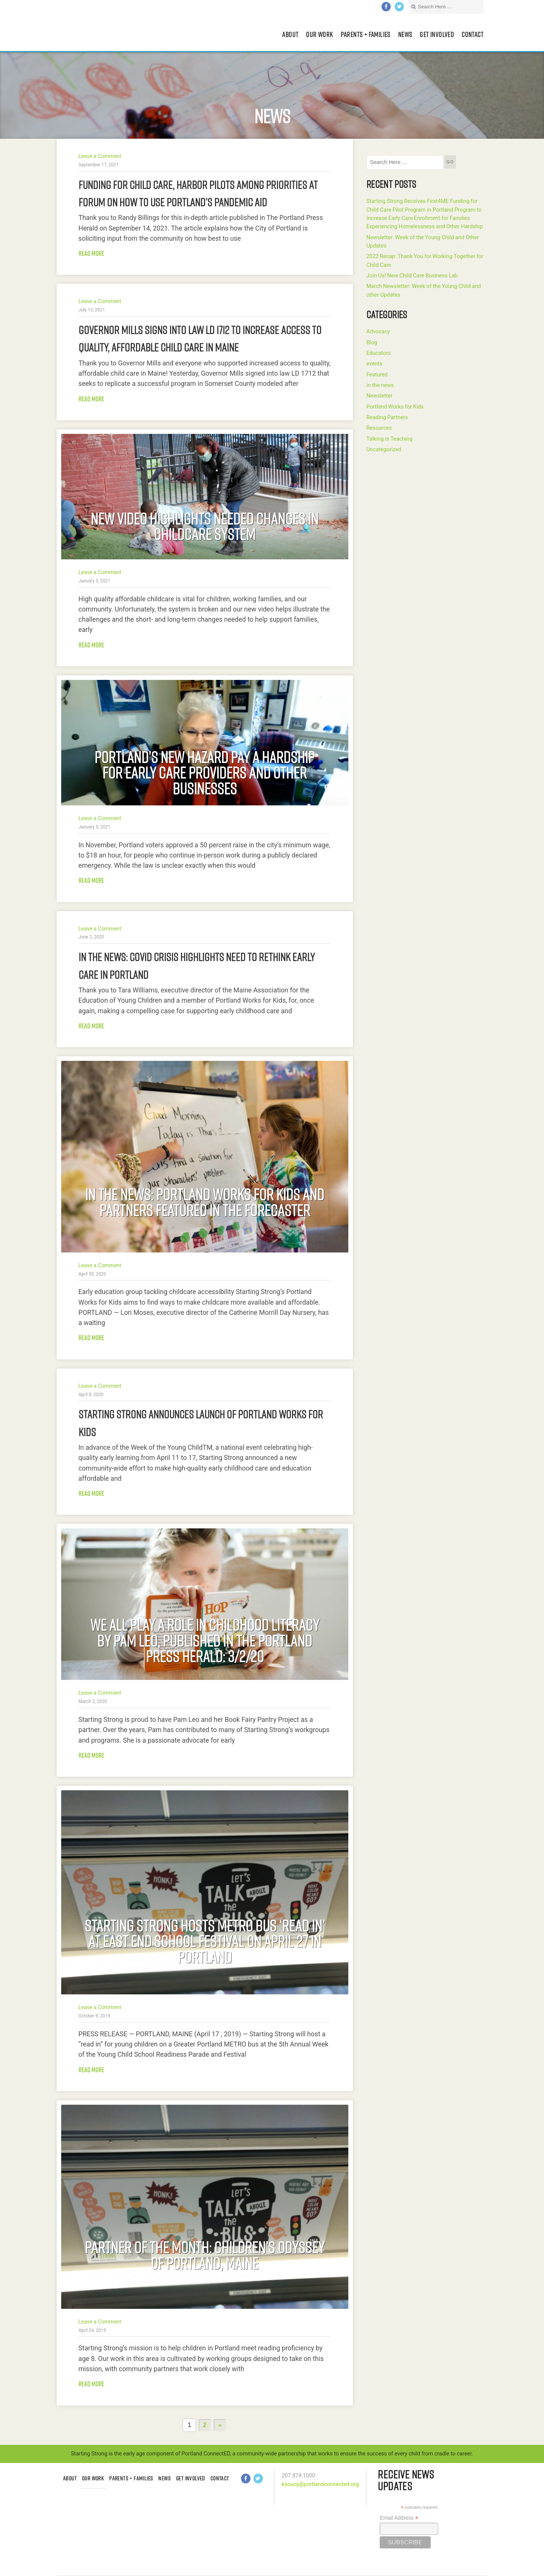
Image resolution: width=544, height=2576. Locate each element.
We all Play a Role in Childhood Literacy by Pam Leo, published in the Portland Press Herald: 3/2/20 (204, 1640)
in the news (380, 385)
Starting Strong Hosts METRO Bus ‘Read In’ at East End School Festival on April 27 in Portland (205, 1941)
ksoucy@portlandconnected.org (320, 2484)
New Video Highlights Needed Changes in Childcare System (204, 526)
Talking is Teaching (389, 439)
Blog (371, 342)
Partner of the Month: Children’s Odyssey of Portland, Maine (205, 2255)
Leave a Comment (100, 156)
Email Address (399, 2518)
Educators (378, 353)
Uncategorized (383, 449)
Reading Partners (387, 417)
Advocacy (378, 331)
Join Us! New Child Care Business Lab (412, 275)
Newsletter (379, 396)
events (374, 364)
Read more (91, 253)
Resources (379, 428)
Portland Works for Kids (395, 407)
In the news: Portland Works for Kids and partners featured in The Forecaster (204, 1202)
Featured (377, 375)
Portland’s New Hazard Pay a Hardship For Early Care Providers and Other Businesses (204, 772)
